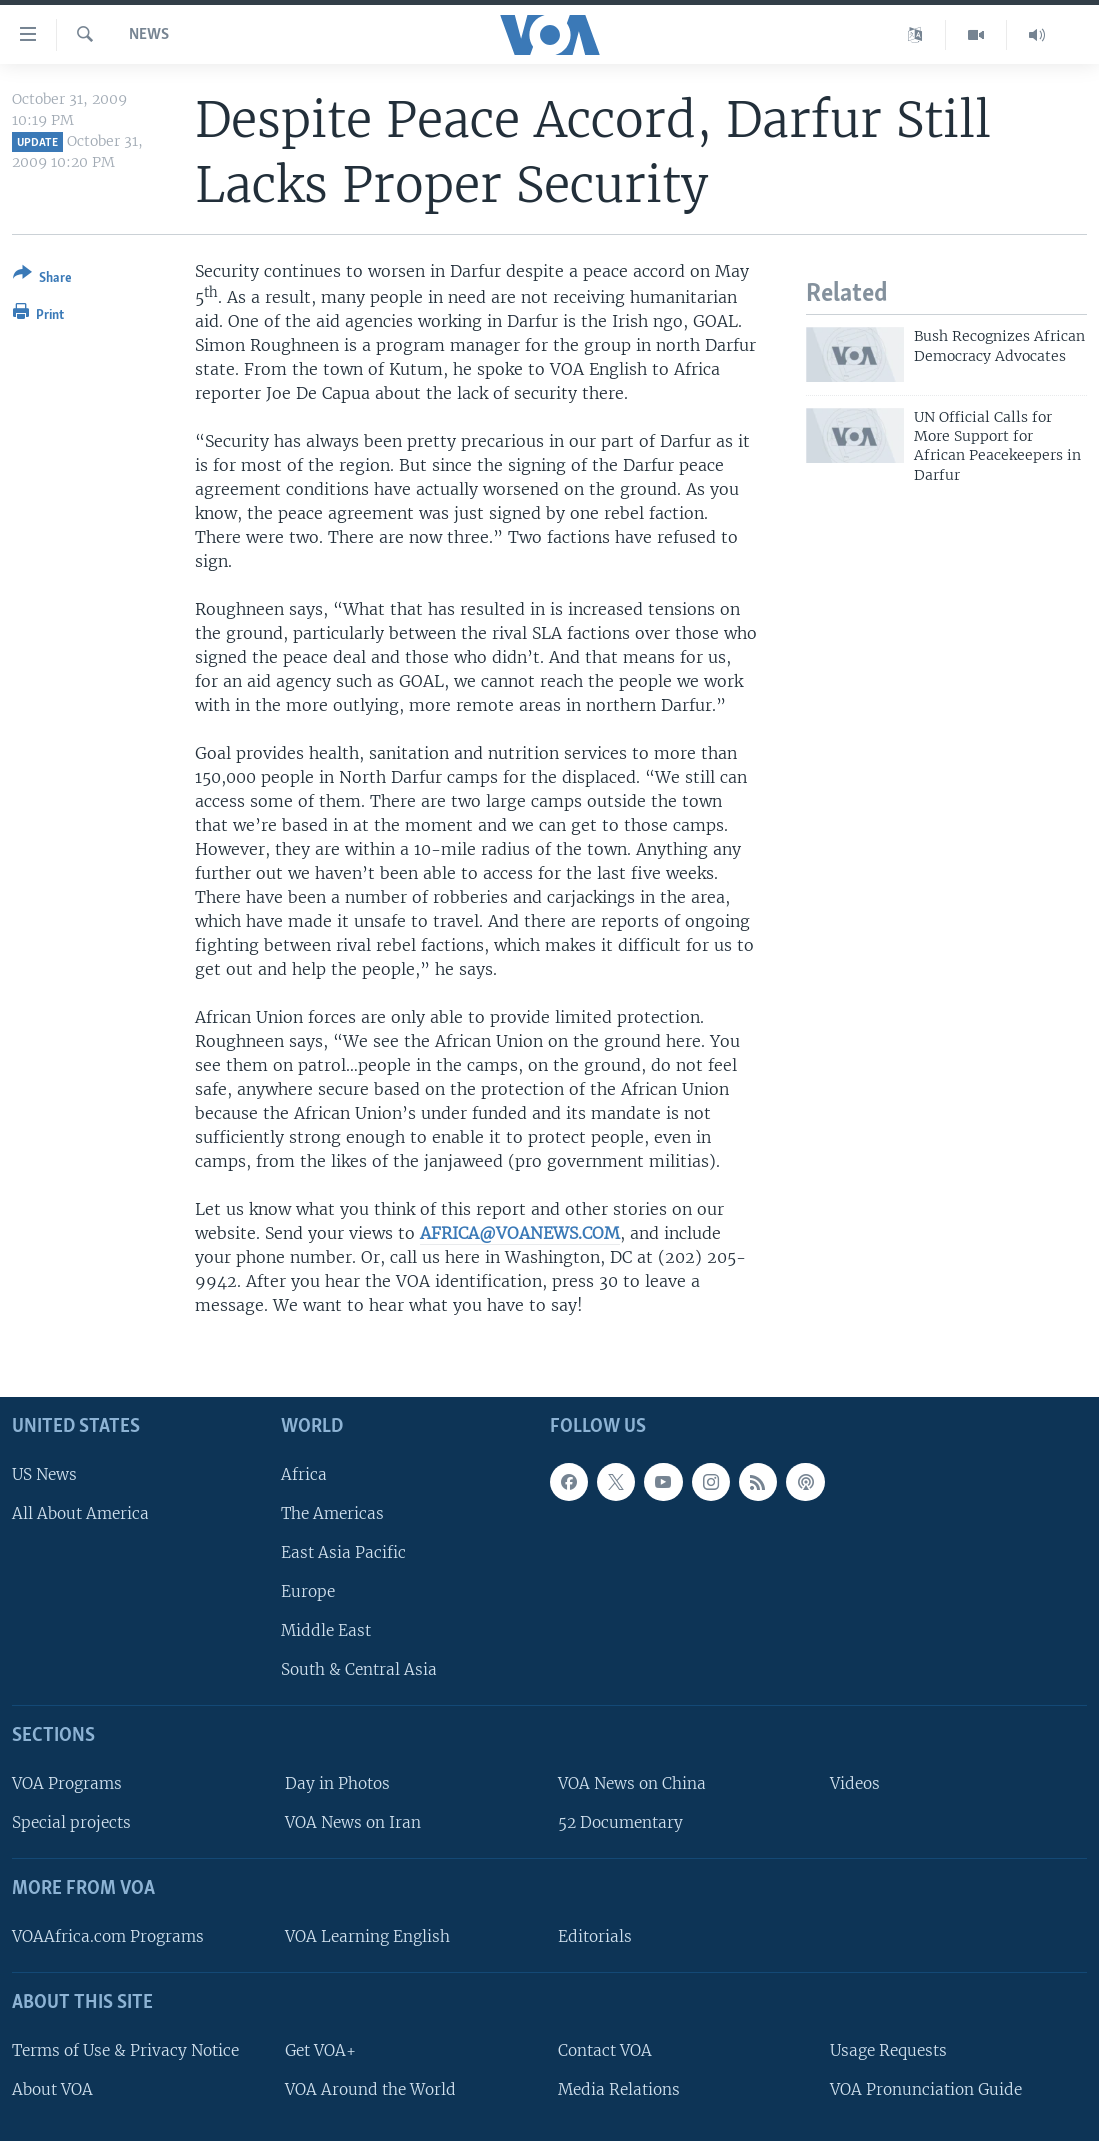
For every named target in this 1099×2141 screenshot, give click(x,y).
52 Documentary (620, 1822)
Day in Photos (337, 1783)
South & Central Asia (359, 1669)
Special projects (71, 1822)
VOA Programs (67, 1783)
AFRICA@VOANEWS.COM (520, 1233)
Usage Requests (888, 2050)
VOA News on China (632, 1783)
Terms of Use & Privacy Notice (125, 2050)
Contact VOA (605, 2050)
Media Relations (619, 2089)
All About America (80, 1513)
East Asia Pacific (343, 1552)
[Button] (42, 279)
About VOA (52, 2089)
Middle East (326, 1630)
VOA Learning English (367, 1936)
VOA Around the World (370, 2089)
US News (44, 1474)
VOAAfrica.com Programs (108, 1936)
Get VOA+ (320, 2050)
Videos (855, 1783)
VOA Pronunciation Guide (926, 2089)
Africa (304, 1474)
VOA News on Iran (353, 1822)
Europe (308, 1591)
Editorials (595, 1936)
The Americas (332, 1513)
